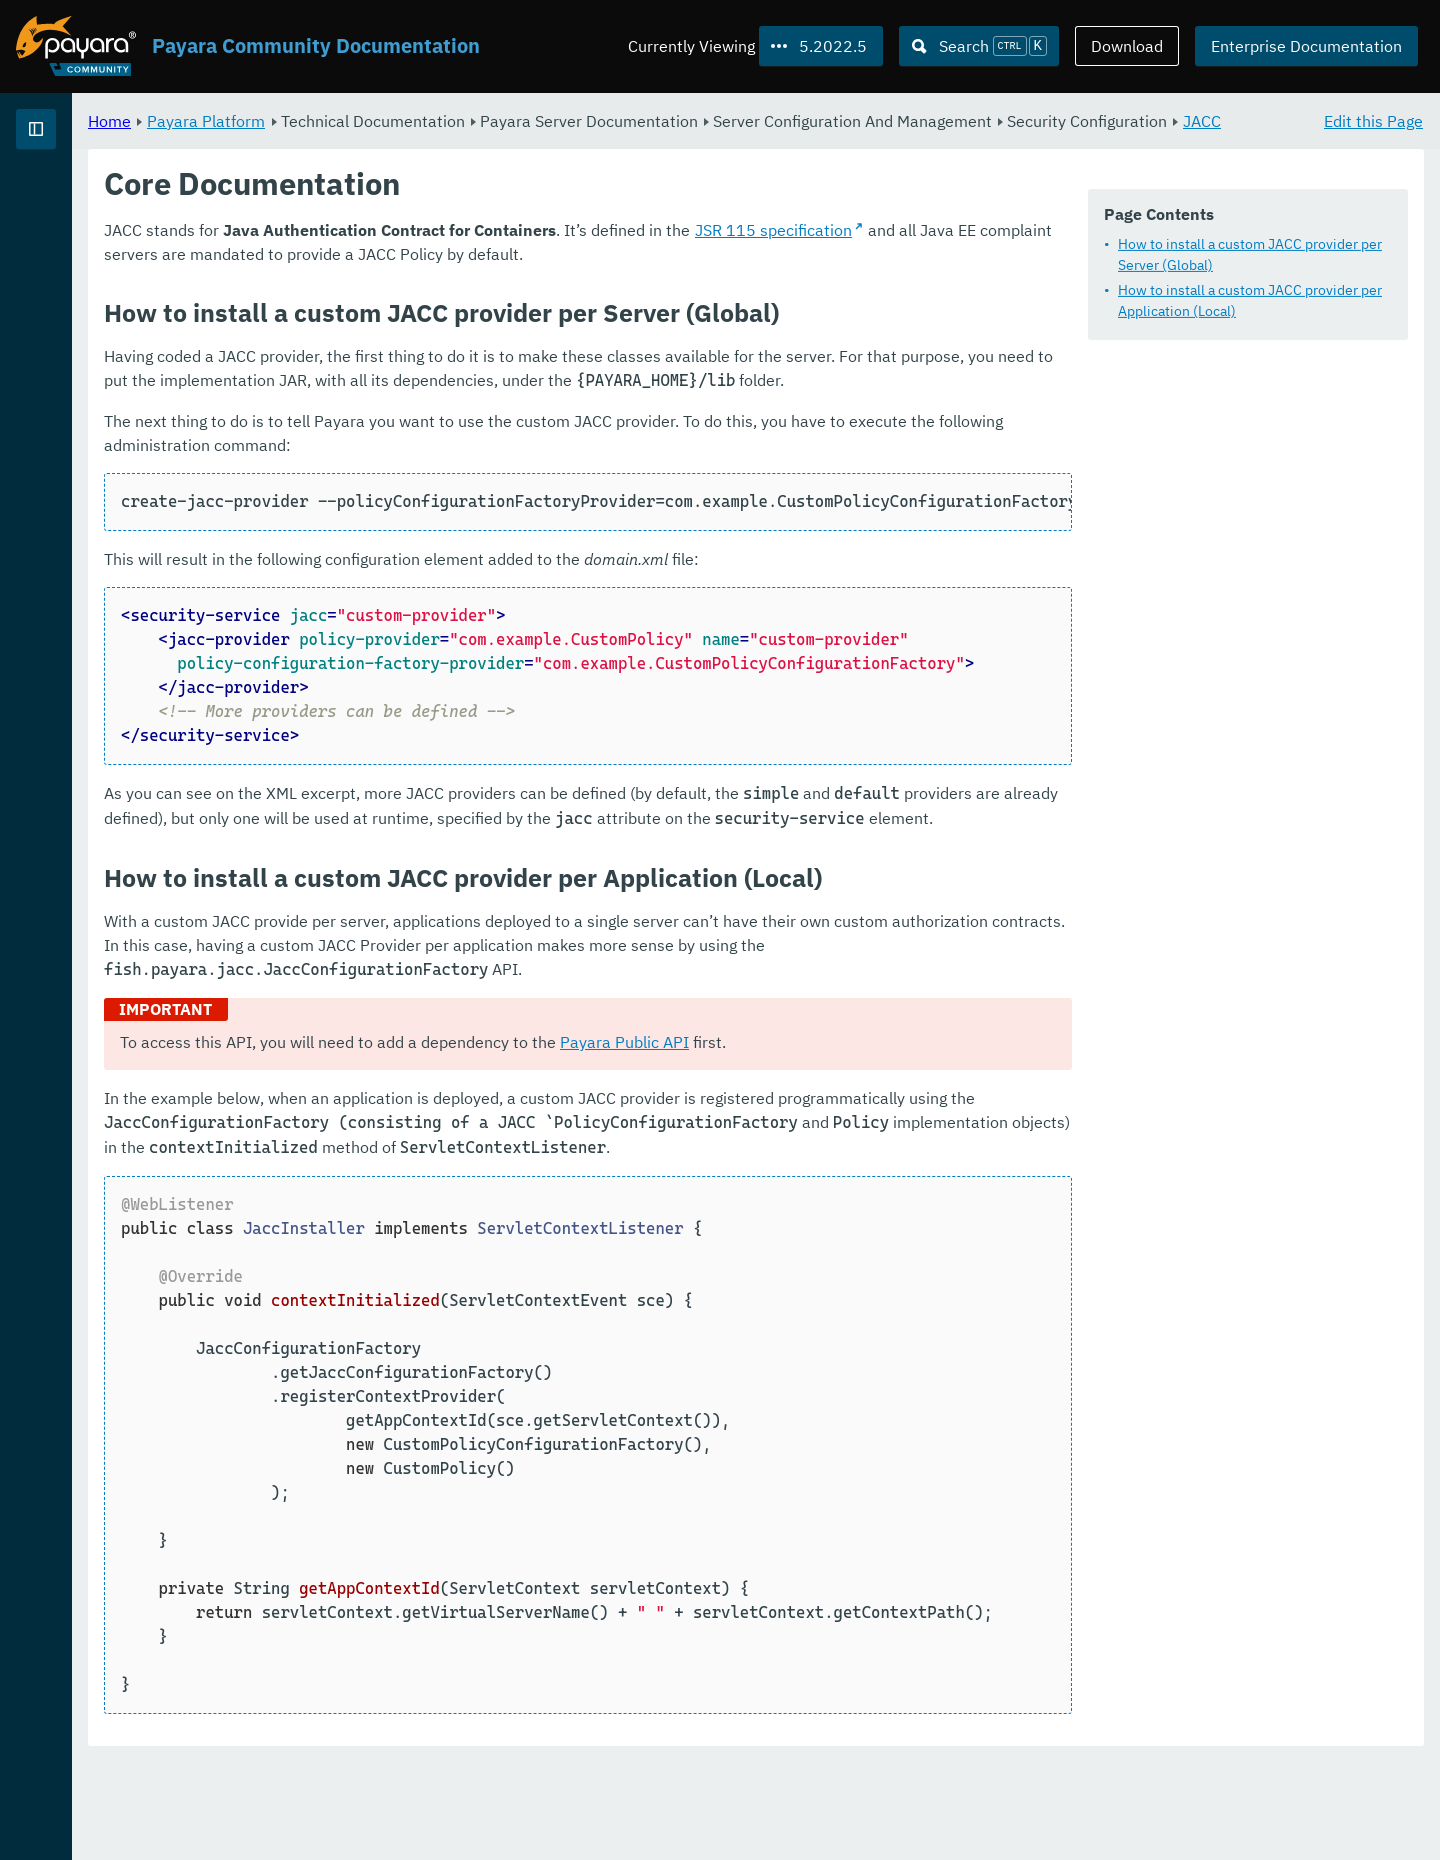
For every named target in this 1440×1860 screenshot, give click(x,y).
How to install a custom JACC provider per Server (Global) (1250, 254)
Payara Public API (873, 1115)
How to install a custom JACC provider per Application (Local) (1250, 300)
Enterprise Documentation (1306, 46)
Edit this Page (1373, 120)
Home (358, 120)
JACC (532, 144)
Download (1127, 46)
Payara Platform (455, 120)
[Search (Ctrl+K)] (979, 46)
